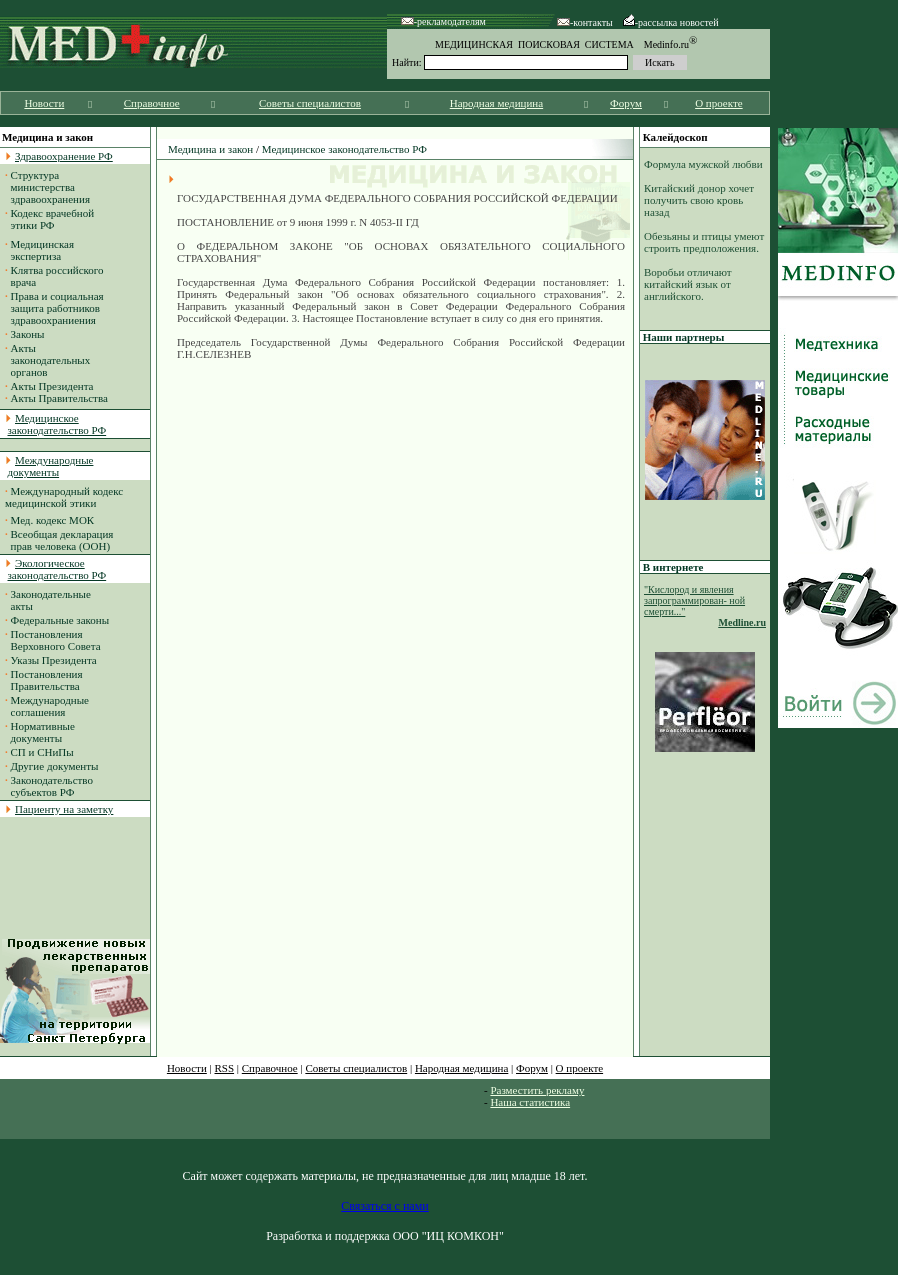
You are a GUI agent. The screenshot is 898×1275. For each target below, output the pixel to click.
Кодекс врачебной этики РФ (49, 219)
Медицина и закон (210, 149)
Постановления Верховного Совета (53, 640)
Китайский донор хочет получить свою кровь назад (699, 200)
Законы (28, 334)
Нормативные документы (40, 732)
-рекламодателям (443, 21)
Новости (44, 103)
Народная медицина (496, 103)
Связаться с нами (384, 1206)
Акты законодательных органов (47, 360)
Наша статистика (530, 1102)
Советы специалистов (310, 103)
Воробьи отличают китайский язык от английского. (688, 284)
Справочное (152, 103)
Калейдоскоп (675, 137)
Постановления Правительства (44, 680)
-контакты (585, 22)
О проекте (719, 103)
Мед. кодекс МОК (53, 520)
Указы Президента (54, 660)
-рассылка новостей (671, 22)
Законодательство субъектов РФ (49, 786)
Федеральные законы (60, 620)
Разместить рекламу (537, 1090)
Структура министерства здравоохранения (47, 187)
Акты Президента (52, 386)
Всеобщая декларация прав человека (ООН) (59, 540)
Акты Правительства (59, 398)
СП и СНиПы (42, 752)
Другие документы (55, 766)
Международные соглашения (47, 706)
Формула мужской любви (703, 164)
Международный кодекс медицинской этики (64, 497)
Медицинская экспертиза (39, 250)
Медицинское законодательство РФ (344, 149)
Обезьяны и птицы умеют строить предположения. (704, 242)
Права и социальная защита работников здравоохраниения (54, 308)
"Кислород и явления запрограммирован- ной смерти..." (694, 600)
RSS (225, 1068)
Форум (626, 103)
